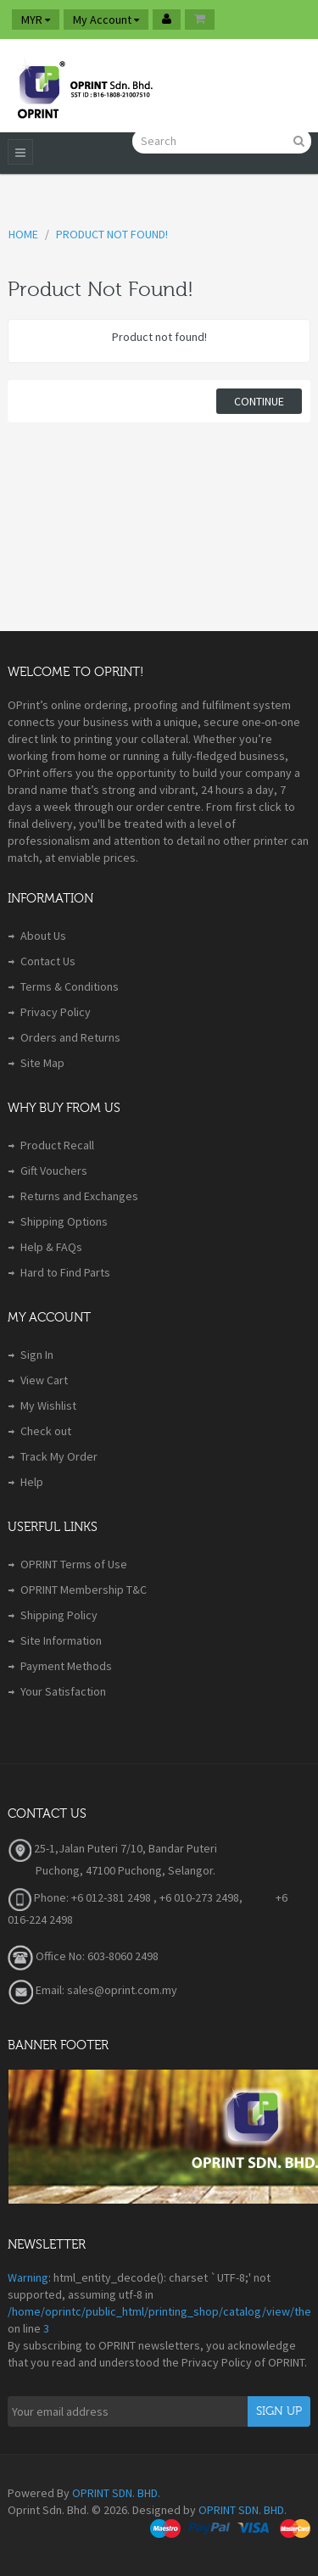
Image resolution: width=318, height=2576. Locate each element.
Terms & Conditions (69, 986)
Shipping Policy (59, 1615)
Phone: (38, 1897)
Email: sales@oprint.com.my (92, 1990)
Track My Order (59, 1456)
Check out (45, 1431)
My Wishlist (48, 1405)
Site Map (42, 1062)
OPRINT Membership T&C (83, 1589)
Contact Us (47, 961)
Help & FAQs (51, 1246)
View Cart (44, 1380)
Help (31, 1481)
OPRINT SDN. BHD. (116, 2493)
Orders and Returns (70, 1037)
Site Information (61, 1640)
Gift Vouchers (53, 1170)
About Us (43, 935)
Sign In (36, 1354)
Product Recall (57, 1145)
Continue (259, 401)
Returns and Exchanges (79, 1196)
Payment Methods (66, 1666)
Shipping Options (64, 1221)
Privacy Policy (55, 1012)
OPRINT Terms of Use (73, 1564)
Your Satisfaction (63, 1691)
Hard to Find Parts (65, 1272)
